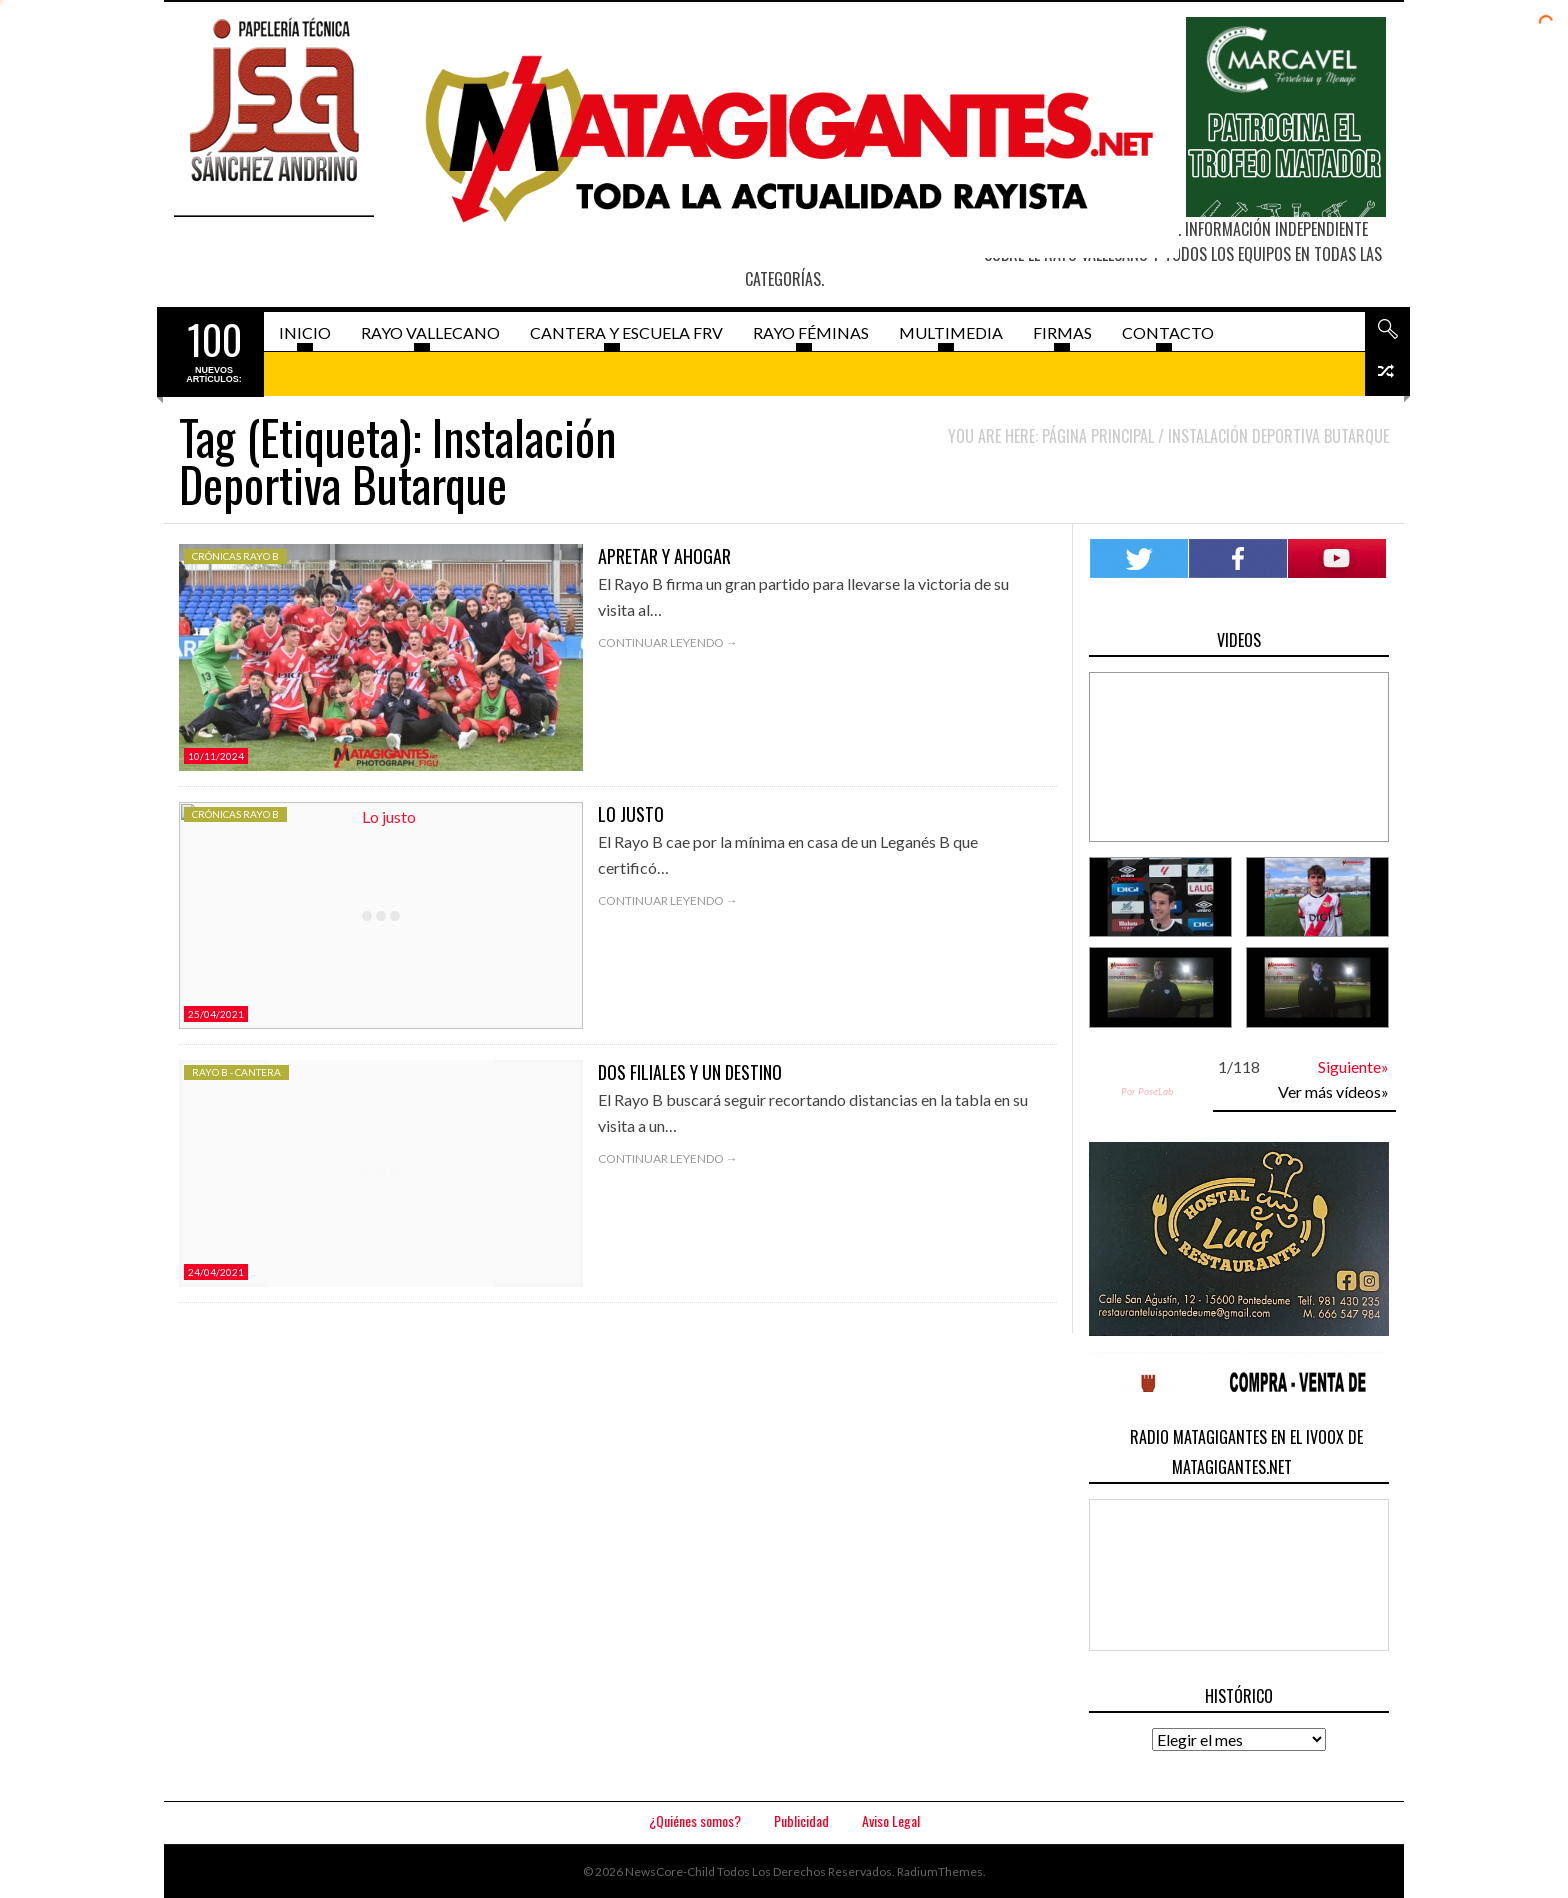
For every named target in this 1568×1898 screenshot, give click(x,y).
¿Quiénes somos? (695, 1820)
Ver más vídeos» (1333, 1091)
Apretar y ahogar (664, 556)
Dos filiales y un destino (690, 1072)
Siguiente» (1353, 1066)
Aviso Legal (891, 1820)
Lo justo (631, 814)
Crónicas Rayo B (235, 556)
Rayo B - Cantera (236, 1072)
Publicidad (801, 1820)
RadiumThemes (940, 1871)
